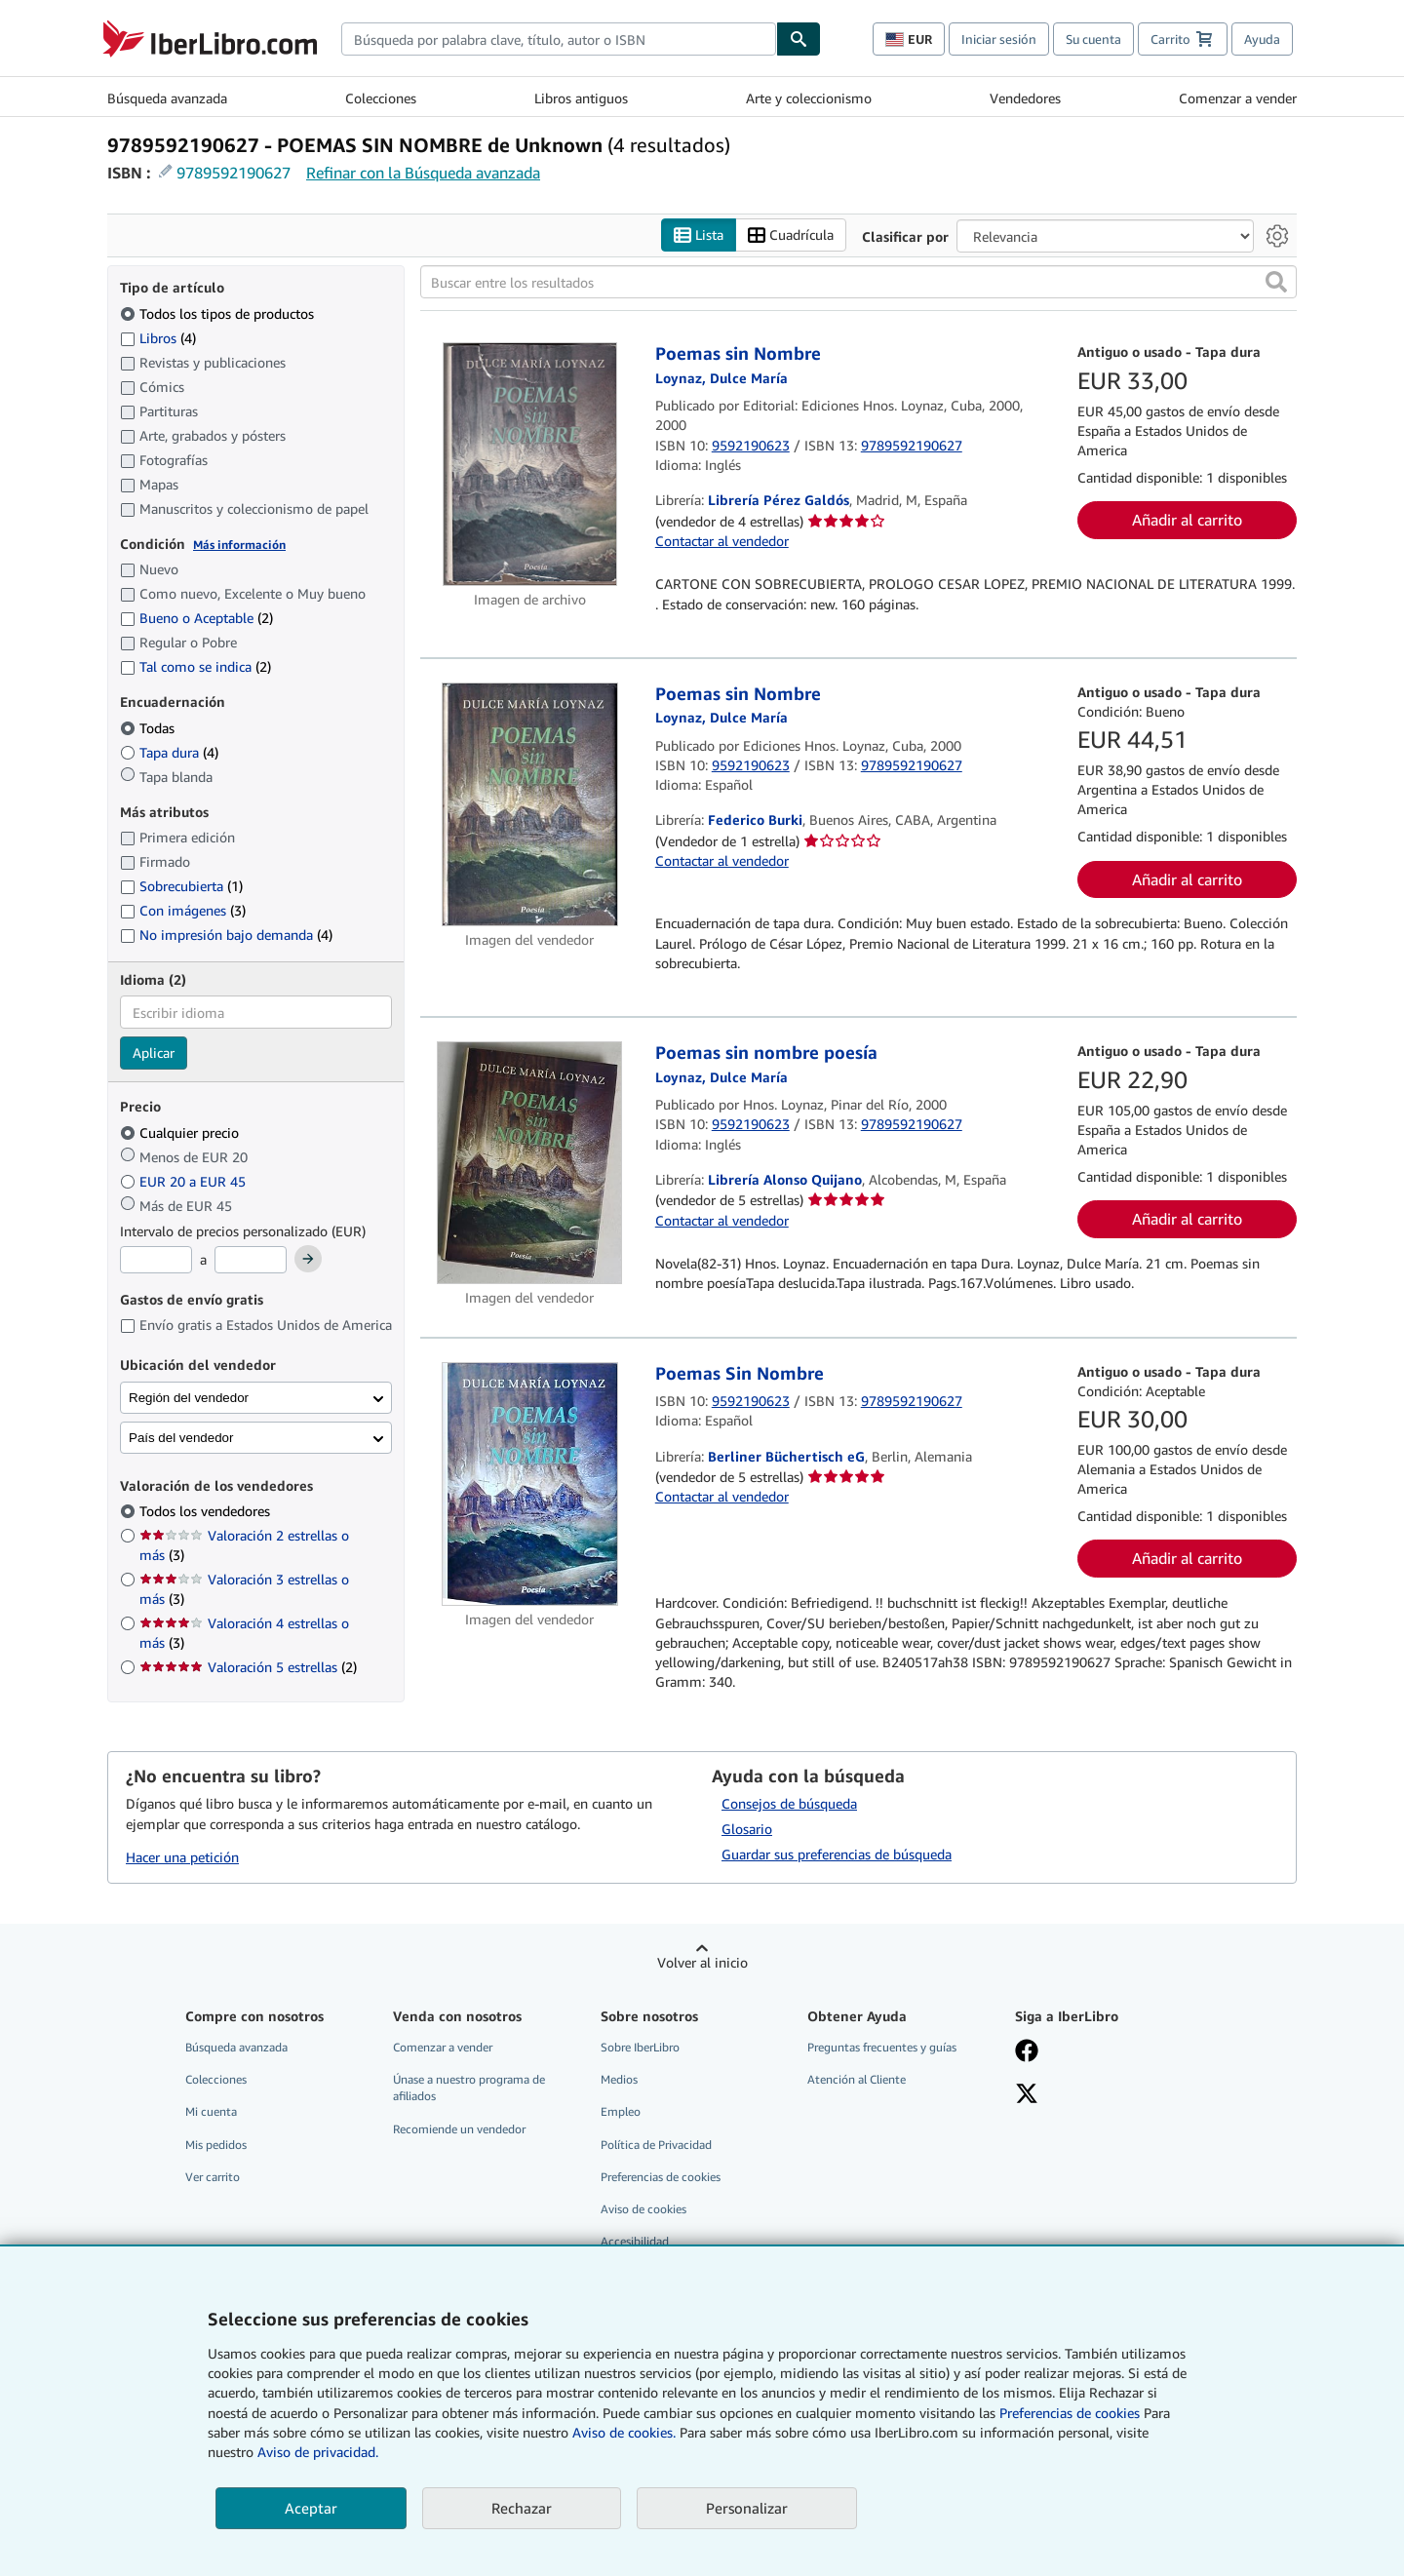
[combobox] (558, 39)
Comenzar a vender (1238, 98)
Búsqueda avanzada (167, 98)
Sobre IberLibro (640, 2048)
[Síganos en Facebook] (1104, 2053)
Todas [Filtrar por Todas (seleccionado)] (149, 728)
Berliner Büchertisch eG (786, 1456)
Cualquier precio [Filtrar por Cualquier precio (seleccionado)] (181, 1132)
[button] (1276, 282)
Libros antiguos (581, 98)
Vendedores (1025, 98)
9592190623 (751, 445)
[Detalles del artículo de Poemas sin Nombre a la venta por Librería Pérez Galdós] (530, 465)
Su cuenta (1093, 39)
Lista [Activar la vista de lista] (698, 235)
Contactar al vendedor (722, 540)
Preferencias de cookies (1069, 2412)
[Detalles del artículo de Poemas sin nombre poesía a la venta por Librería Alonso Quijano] (530, 1163)
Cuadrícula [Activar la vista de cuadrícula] (791, 235)
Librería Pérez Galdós (778, 500)
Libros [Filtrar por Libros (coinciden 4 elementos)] (158, 337)
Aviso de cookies (643, 2209)
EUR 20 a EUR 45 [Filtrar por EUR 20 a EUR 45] (185, 1181)
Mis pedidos (216, 2144)
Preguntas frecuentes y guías (881, 2048)
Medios (619, 2080)
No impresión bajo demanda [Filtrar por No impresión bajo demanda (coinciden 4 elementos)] (226, 935)
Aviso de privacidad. (317, 2451)
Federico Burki (755, 820)
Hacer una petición (182, 1857)
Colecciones (380, 98)
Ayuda (1262, 39)
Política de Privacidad (656, 2144)
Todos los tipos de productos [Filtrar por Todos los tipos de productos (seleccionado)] (219, 313)
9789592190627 (233, 172)
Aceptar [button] (311, 2508)
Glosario (747, 1829)
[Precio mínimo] (156, 1260)
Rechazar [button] (521, 2508)
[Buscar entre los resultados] (858, 282)
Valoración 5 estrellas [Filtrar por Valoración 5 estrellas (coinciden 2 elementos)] (248, 1667)
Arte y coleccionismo (809, 98)
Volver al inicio (702, 1963)
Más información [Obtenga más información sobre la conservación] (239, 544)
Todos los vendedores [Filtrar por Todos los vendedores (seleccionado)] (206, 1511)
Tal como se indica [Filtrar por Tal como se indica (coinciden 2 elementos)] (195, 667)
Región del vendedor (189, 1397)
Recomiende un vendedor (459, 2129)
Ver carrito (212, 2176)
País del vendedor (181, 1437)
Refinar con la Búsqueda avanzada (423, 172)
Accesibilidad (635, 2241)
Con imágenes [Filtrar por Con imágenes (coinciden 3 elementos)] (183, 911)
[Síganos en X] (1104, 2096)
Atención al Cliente (856, 2080)
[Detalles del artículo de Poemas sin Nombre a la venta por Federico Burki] (530, 804)
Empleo (621, 2112)
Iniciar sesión (998, 39)
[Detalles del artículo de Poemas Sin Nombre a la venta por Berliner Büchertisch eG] (530, 1484)
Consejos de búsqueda (789, 1804)
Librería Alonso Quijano (785, 1180)
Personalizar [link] (747, 2508)
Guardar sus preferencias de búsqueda (837, 1855)
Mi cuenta (211, 2112)
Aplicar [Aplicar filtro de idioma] (154, 1053)
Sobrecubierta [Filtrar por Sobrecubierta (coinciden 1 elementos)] (181, 886)
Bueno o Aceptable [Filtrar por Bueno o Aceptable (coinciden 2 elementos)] (196, 618)
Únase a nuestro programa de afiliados (469, 2088)
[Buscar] (798, 39)
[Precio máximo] (250, 1260)
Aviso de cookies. (624, 2432)
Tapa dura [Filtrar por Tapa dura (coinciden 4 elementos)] (169, 752)
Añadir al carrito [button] (1187, 519)
